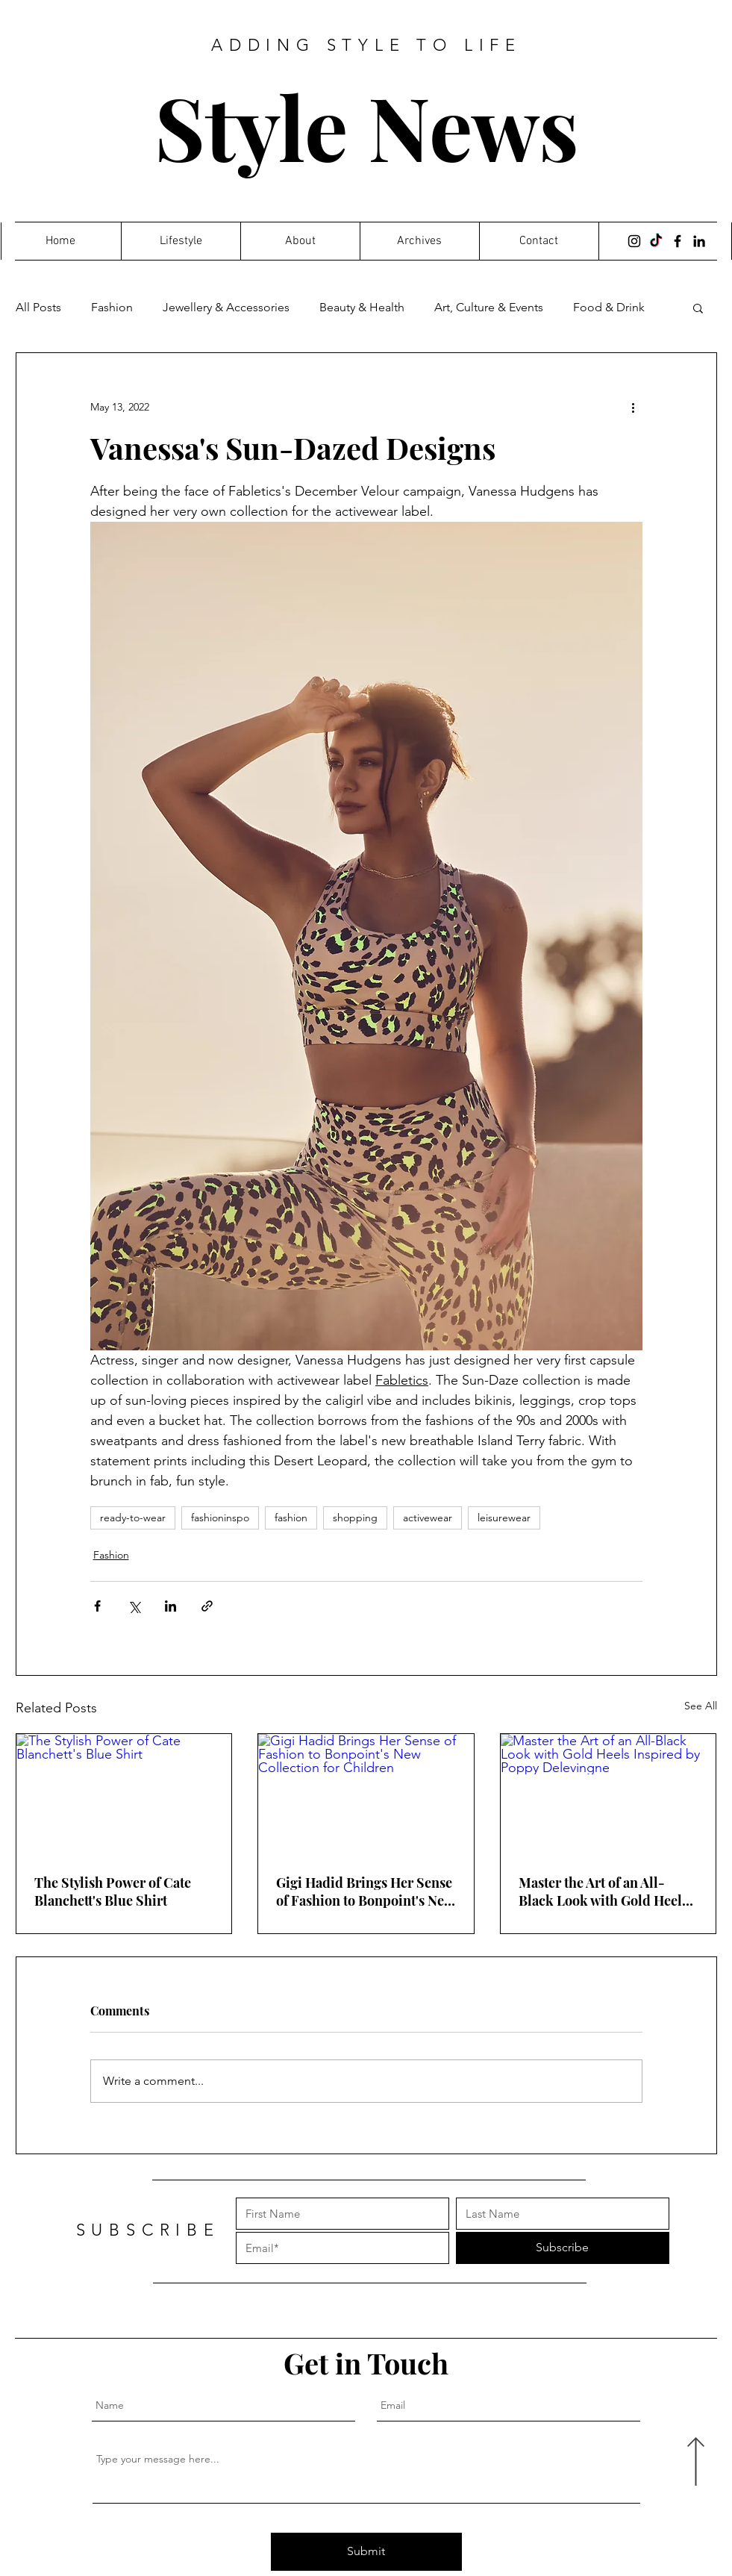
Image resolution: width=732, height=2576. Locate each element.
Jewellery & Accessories (226, 307)
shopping (355, 1517)
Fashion (112, 307)
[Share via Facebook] (97, 1606)
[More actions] (633, 407)
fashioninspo (220, 1517)
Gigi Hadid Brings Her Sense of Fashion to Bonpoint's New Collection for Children (365, 1891)
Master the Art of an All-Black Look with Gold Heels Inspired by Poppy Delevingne (603, 1891)
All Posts (38, 307)
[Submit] (366, 2552)
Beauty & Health (361, 307)
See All (700, 1705)
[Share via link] (207, 1606)
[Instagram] (634, 241)
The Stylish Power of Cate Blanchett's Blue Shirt (112, 1891)
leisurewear (504, 1517)
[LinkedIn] (699, 241)
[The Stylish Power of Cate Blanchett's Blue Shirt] (124, 1794)
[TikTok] (656, 241)
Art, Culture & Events (488, 307)
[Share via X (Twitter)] (134, 1606)
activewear (427, 1517)
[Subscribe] (562, 2248)
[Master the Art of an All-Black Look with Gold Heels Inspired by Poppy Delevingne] (608, 1794)
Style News (366, 126)
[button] (698, 308)
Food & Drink (609, 307)
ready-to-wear (133, 1517)
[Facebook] (677, 241)
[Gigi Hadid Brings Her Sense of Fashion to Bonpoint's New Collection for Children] (366, 1794)
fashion (291, 1517)
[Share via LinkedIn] (170, 1606)
